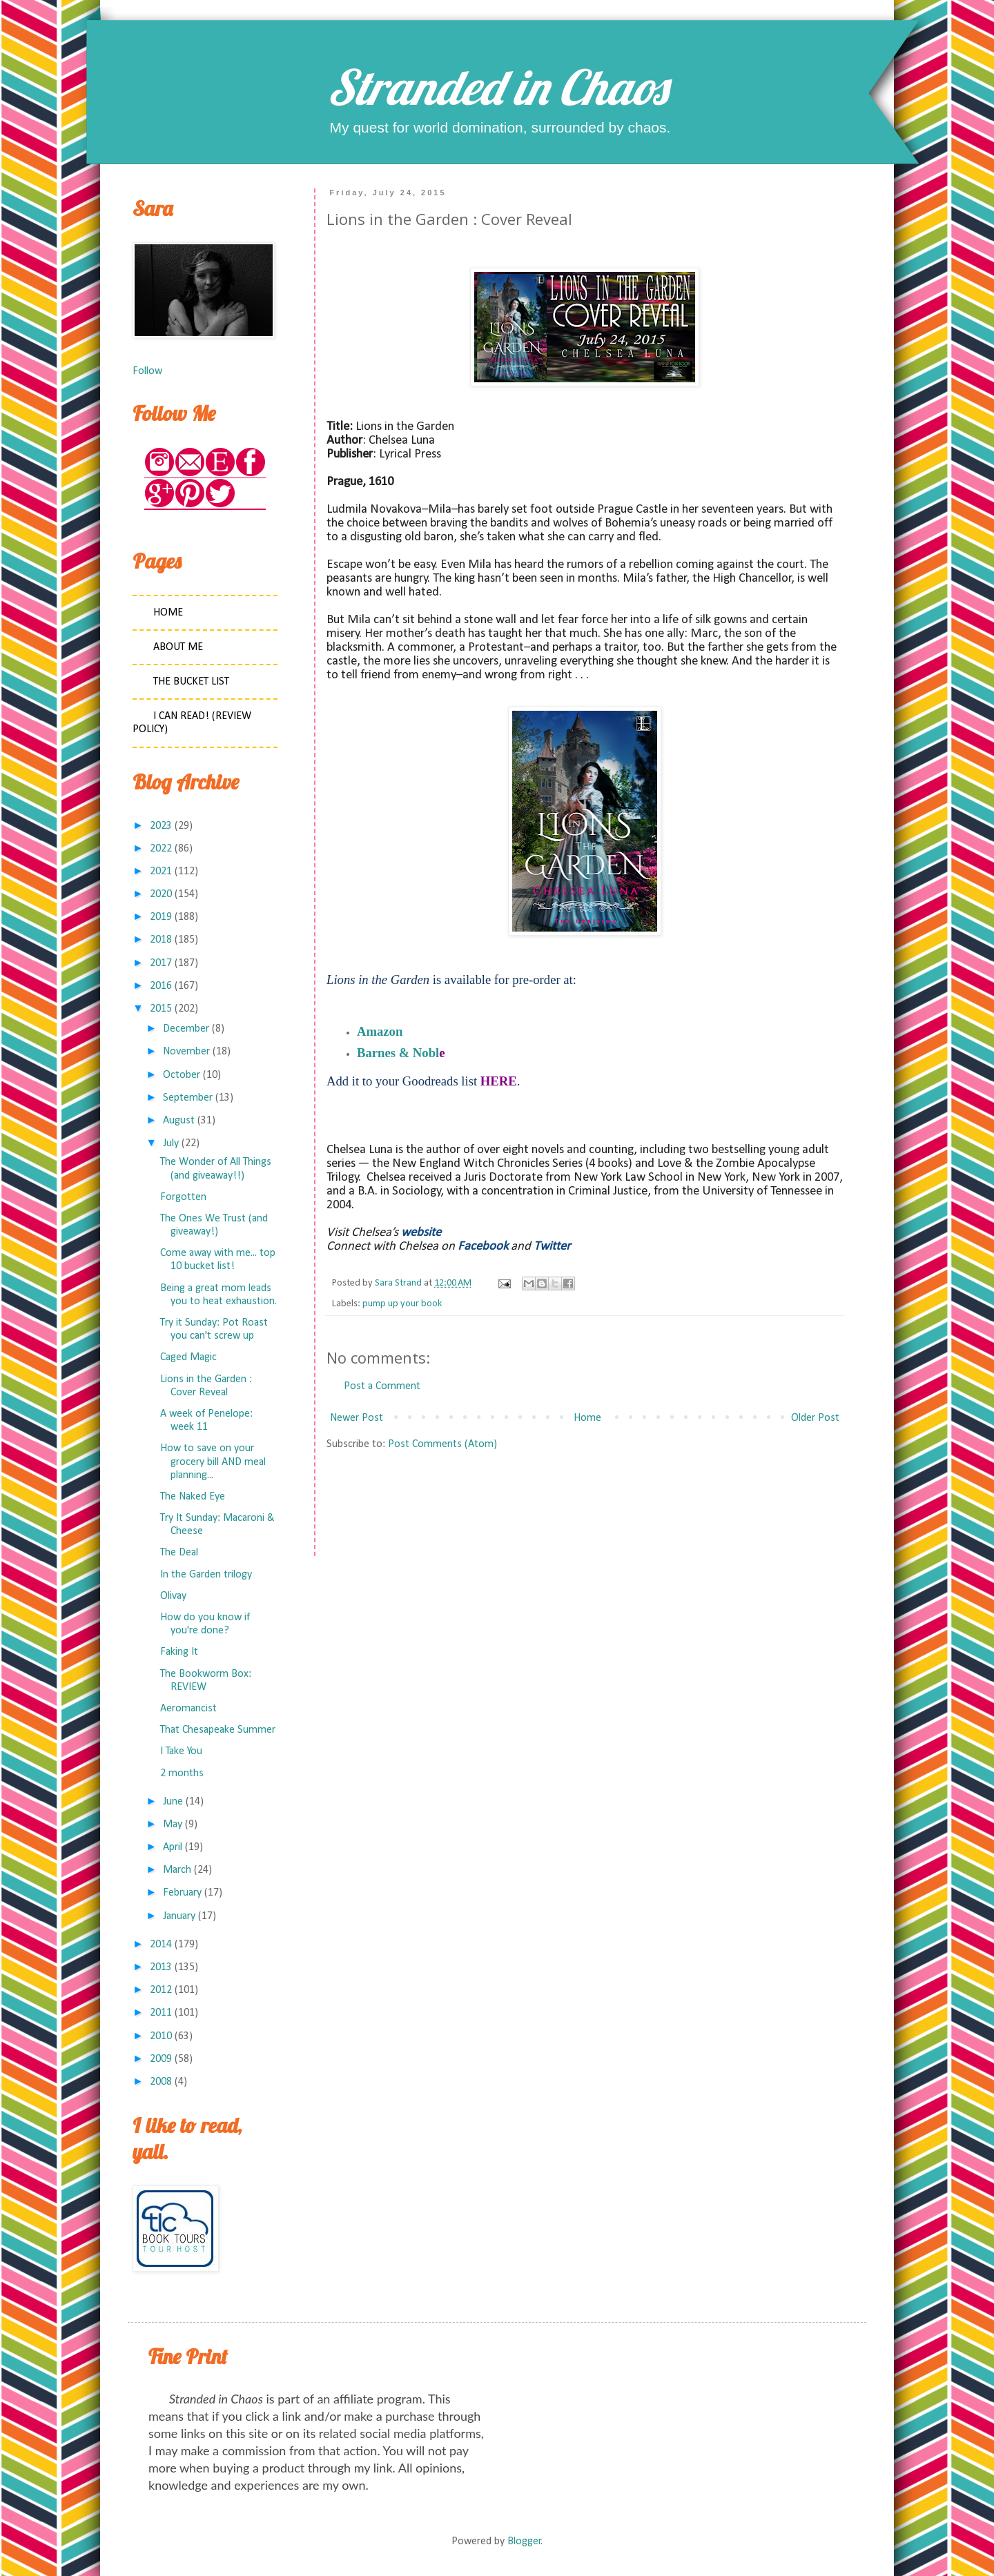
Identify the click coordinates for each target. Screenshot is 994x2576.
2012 (161, 1990)
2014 (161, 1944)
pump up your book (402, 1304)
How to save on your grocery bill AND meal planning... (213, 1461)
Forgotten (183, 1197)
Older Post (815, 1418)
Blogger (524, 2541)
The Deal (179, 1552)
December (186, 1028)
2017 (161, 963)
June (173, 1801)
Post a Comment (382, 1386)
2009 (161, 2059)
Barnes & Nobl (398, 1052)
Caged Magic (188, 1357)
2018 (161, 939)
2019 (161, 917)
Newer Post (356, 1418)
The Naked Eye (192, 1496)
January (179, 1916)
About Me (178, 647)
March (177, 1870)
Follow (147, 371)
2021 (161, 871)
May (172, 1824)
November (186, 1051)
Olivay (173, 1596)
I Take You (181, 1751)
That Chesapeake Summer (217, 1730)
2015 (161, 1008)
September (188, 1097)
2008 (161, 2081)
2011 (161, 2012)
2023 (161, 826)
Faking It (179, 1652)
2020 (161, 894)
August (179, 1120)
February (182, 1892)
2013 (161, 1967)
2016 (161, 986)
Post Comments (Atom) (442, 1444)
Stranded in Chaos (497, 87)
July (171, 1143)
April (172, 1847)
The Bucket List (191, 681)
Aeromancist (188, 1708)
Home (587, 1418)
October (181, 1075)
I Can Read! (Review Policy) (192, 723)
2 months (182, 1773)
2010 (161, 2036)
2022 (161, 848)
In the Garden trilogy (206, 1574)
